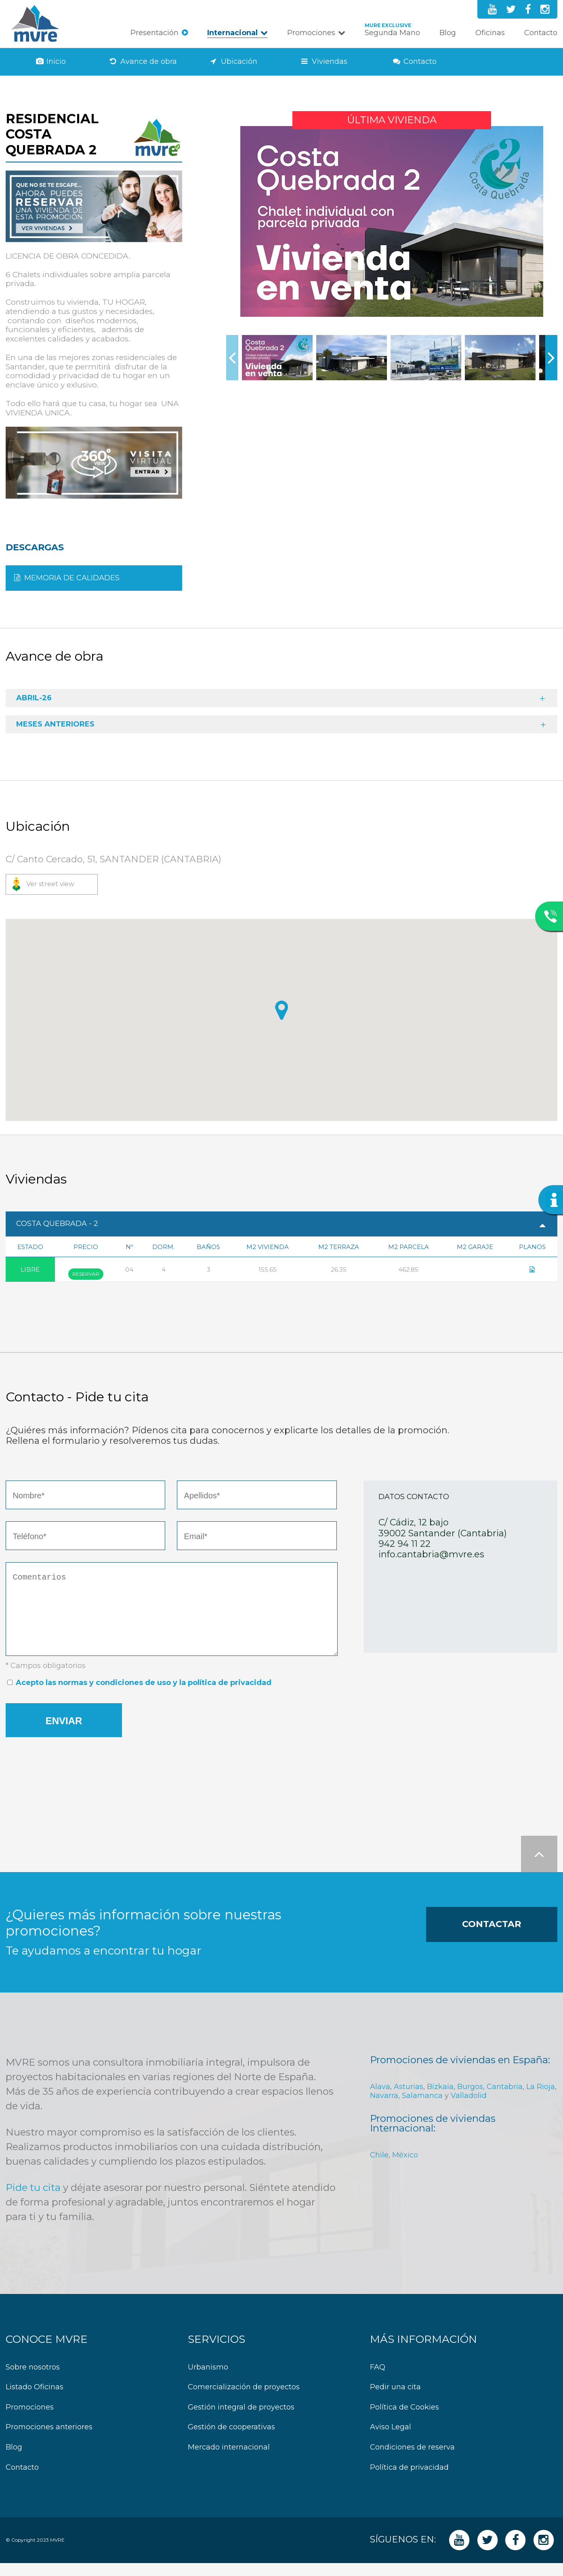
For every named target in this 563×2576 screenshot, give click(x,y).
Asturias (408, 2099)
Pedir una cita (395, 2400)
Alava (380, 2099)
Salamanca (422, 2108)
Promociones (311, 33)
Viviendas (329, 62)
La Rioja (540, 2099)
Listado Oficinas (34, 2400)
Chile (379, 2167)
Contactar (491, 1936)
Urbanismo (208, 2380)
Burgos (470, 2099)
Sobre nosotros (33, 2380)
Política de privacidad (409, 2480)
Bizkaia (440, 2099)
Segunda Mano (392, 33)
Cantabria (505, 2099)
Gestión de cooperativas (231, 2440)
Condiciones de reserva (412, 2460)
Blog (447, 33)
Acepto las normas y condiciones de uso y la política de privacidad (143, 1695)
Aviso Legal (390, 2440)
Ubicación (239, 62)
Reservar (85, 1274)
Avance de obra (148, 62)
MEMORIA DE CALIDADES (72, 577)
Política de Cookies (404, 2420)
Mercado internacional (229, 2460)
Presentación (154, 33)
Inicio (56, 62)
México (405, 2167)
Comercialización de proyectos (244, 2400)
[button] (281, 1010)
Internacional (232, 33)
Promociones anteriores (49, 2440)
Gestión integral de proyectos (241, 2420)
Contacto (540, 33)
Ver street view (50, 884)
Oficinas (490, 33)
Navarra (384, 2108)
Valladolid (469, 2108)
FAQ (377, 2380)
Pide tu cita (33, 2200)
